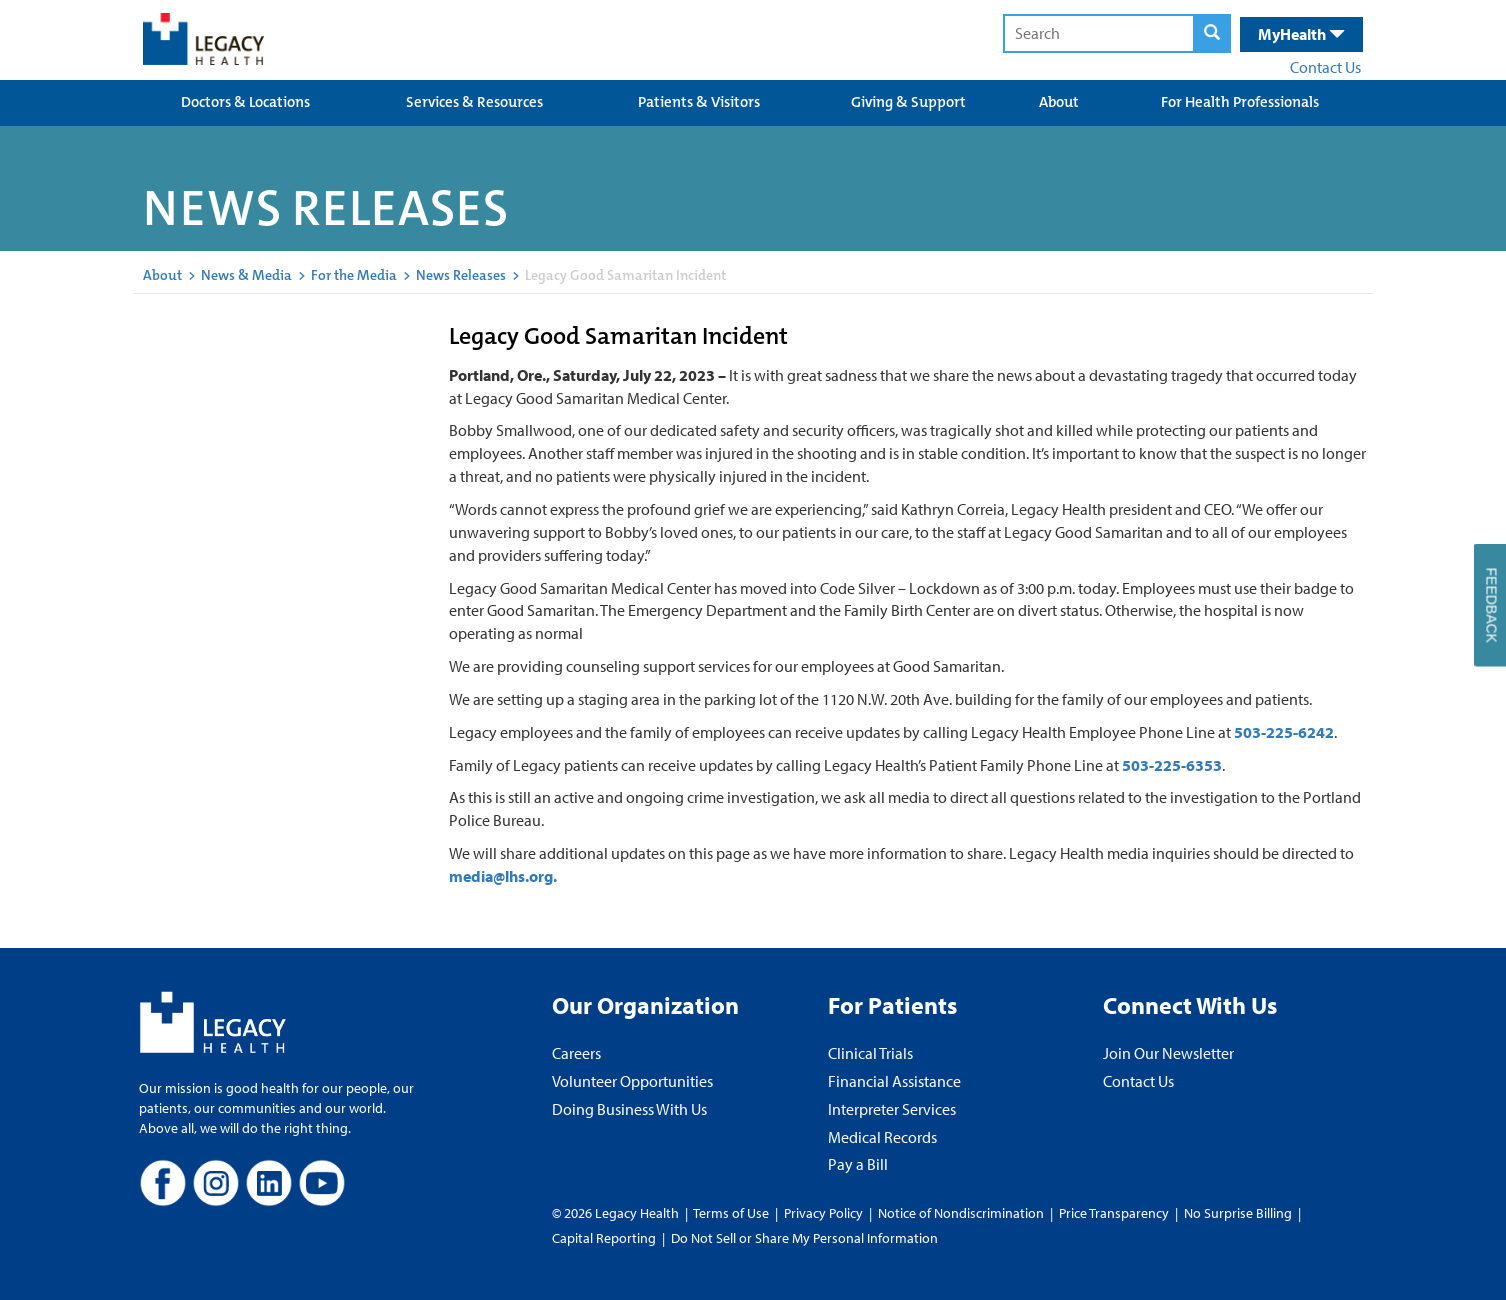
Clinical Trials (870, 1053)
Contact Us (1325, 67)
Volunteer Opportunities (632, 1081)
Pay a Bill (858, 1164)
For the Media (354, 275)
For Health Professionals (1240, 102)
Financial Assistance (894, 1081)
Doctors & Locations (245, 102)
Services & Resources (474, 102)
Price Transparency (1114, 1213)
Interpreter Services (892, 1109)
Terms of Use (732, 1213)
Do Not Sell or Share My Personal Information (804, 1238)
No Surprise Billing (1238, 1213)
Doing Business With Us (629, 1109)
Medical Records (882, 1137)
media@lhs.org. (503, 876)
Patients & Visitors (699, 102)
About (1059, 102)
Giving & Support (908, 102)
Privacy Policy (823, 1213)
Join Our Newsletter (1168, 1053)
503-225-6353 (1172, 765)
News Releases (461, 275)
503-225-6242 (1284, 732)
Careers (576, 1053)
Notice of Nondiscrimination (961, 1213)
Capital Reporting (604, 1238)
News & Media (246, 275)
